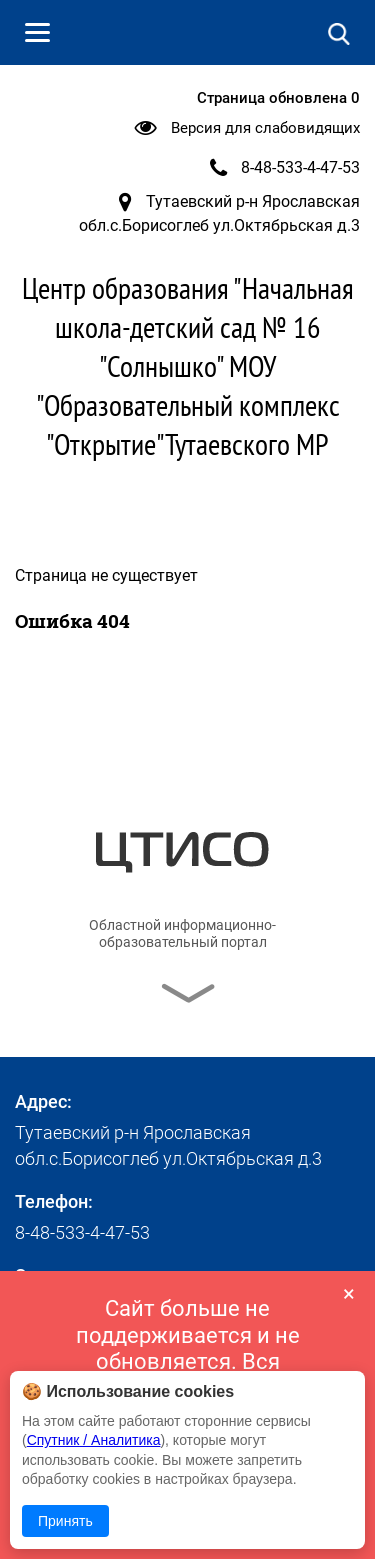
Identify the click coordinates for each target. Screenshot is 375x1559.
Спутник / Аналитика (94, 1440)
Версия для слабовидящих (265, 128)
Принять (65, 1521)
